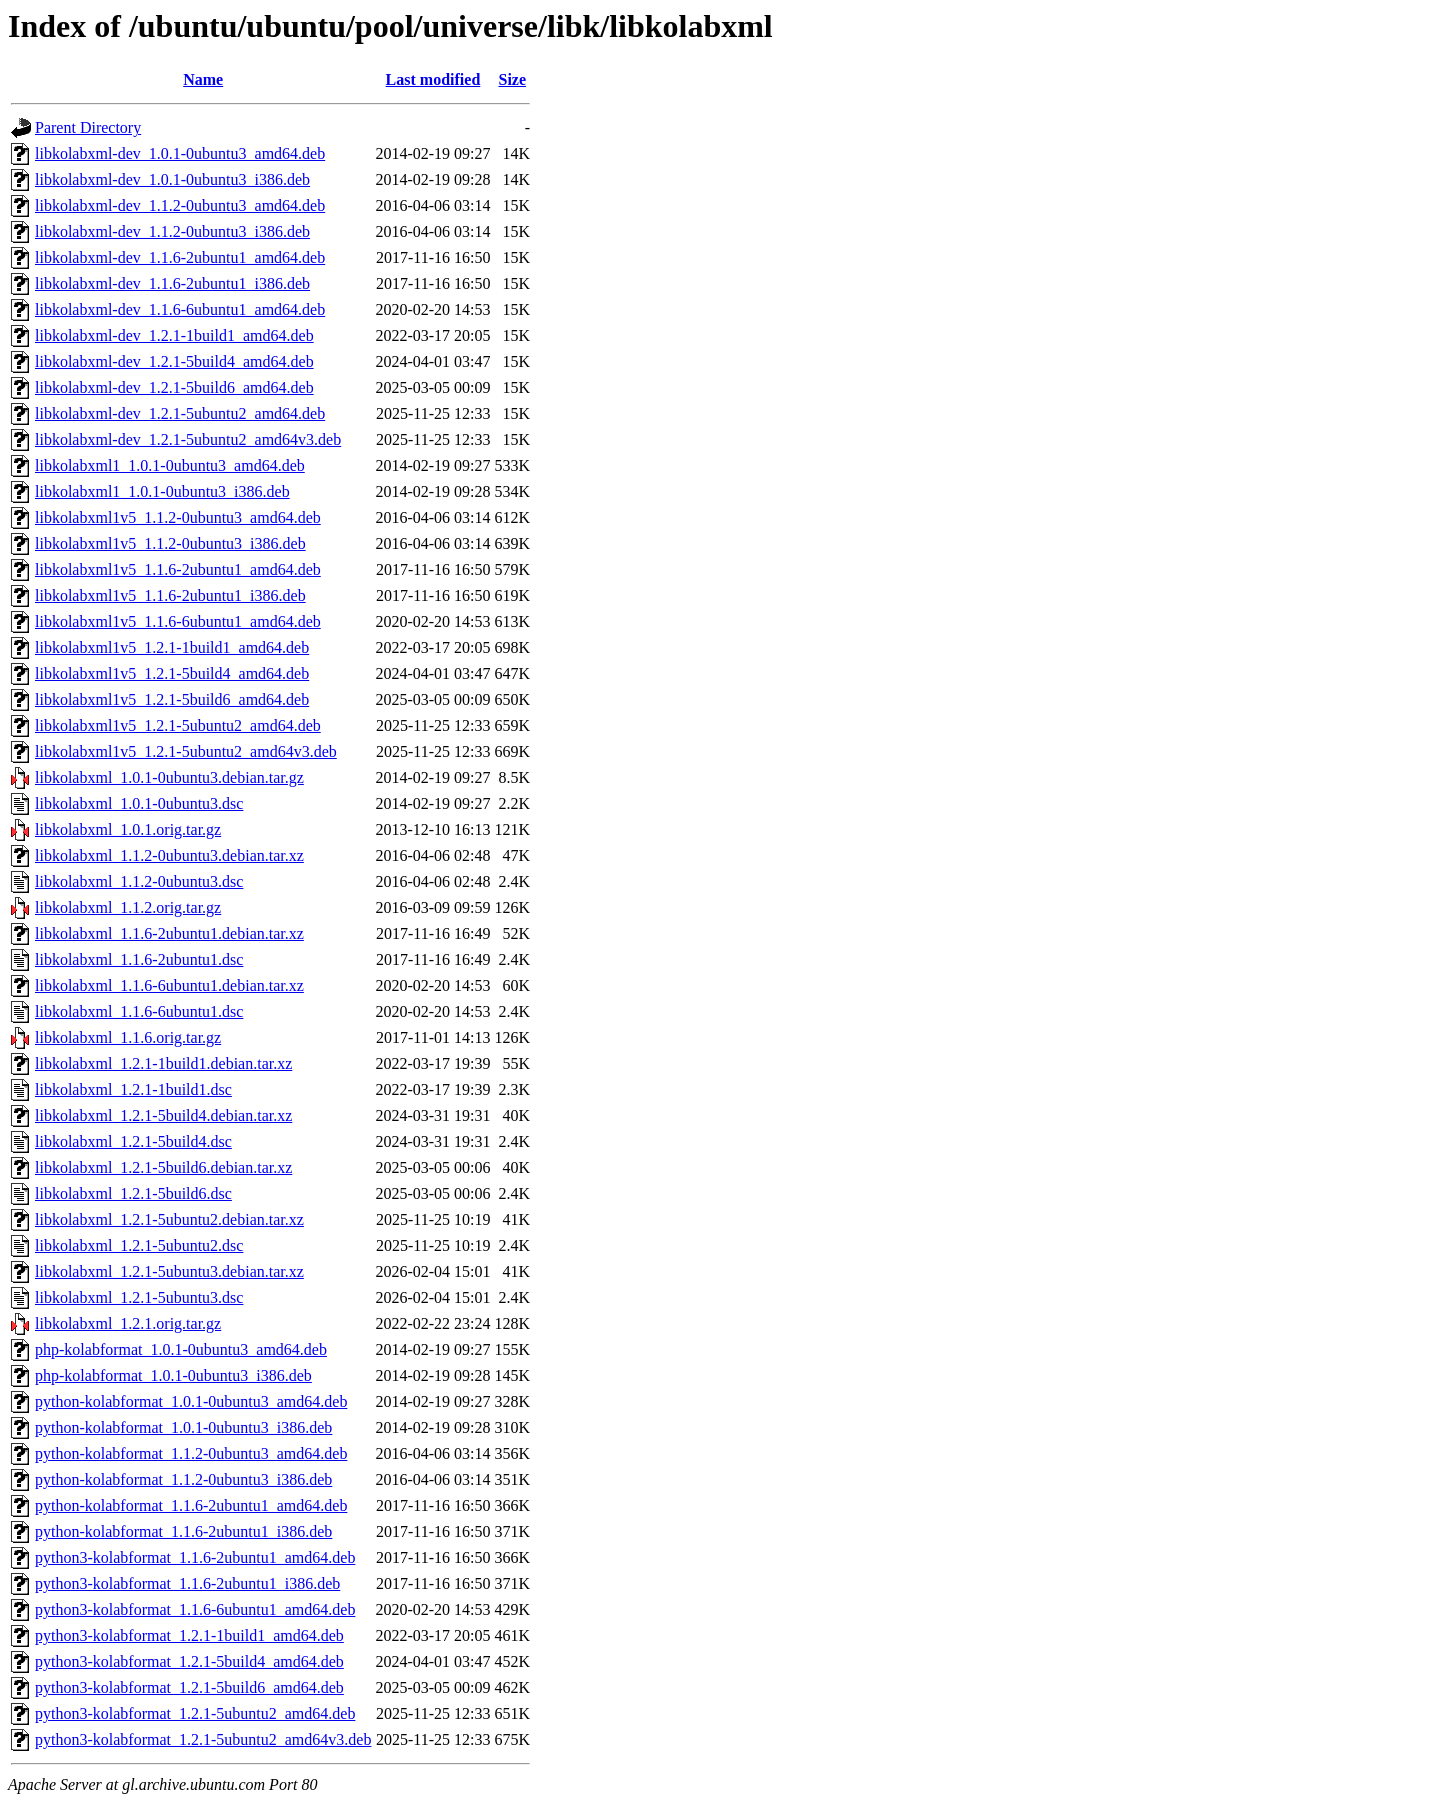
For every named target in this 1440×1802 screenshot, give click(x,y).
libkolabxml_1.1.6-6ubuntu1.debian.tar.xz (169, 985)
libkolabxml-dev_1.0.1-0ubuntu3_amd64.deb (180, 153)
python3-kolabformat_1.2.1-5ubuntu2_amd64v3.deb (203, 1739)
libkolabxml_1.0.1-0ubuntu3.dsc (139, 803)
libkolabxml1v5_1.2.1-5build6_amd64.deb (172, 699)
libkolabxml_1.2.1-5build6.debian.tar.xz (163, 1167)
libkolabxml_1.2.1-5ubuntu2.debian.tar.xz (169, 1219)
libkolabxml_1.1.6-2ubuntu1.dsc (139, 959)
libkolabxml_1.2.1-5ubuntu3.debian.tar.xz (169, 1271)
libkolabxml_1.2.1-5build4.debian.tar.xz (163, 1115)
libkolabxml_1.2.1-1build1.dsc (133, 1089)
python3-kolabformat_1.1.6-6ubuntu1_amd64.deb (195, 1609)
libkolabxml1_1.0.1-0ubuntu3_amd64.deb (170, 465)
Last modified (433, 79)
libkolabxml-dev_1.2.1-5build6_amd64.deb (174, 387)
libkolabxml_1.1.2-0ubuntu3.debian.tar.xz (169, 855)
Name (203, 79)
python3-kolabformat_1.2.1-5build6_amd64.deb (189, 1687)
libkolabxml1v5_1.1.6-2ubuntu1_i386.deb (170, 595)
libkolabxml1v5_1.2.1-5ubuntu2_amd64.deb (178, 725)
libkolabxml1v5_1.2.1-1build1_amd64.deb (172, 647)
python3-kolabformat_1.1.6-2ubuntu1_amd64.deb (195, 1557)
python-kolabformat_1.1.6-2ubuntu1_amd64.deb (191, 1505)
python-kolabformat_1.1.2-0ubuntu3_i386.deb (183, 1479)
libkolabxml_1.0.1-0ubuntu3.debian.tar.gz (169, 777)
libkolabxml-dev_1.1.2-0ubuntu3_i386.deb (172, 231)
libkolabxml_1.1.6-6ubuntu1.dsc (139, 1011)
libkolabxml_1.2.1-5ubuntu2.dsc (139, 1245)
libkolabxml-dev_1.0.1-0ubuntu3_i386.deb (172, 179)
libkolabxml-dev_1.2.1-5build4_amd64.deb (174, 361)
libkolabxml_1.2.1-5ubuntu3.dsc (139, 1297)
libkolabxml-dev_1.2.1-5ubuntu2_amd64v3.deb (188, 439)
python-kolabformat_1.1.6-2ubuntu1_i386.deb (183, 1531)
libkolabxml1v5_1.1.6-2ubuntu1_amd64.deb (178, 569)
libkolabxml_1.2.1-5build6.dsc (133, 1193)
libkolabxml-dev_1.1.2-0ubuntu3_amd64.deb (180, 205)
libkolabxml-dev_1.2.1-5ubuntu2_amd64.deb (180, 413)
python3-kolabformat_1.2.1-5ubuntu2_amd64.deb (195, 1713)
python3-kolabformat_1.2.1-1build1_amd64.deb (189, 1635)
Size (513, 79)
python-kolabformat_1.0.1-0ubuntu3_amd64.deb (191, 1401)
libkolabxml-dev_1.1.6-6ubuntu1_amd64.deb (180, 309)
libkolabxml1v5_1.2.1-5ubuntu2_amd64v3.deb (186, 751)
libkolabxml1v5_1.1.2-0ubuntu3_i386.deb (170, 543)
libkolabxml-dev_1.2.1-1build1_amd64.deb (174, 335)
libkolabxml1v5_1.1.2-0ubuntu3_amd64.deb (178, 517)
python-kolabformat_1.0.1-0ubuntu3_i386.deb (183, 1427)
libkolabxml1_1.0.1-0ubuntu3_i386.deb (162, 491)
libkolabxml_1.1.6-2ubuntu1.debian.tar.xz (169, 933)
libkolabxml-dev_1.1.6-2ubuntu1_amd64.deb (180, 257)
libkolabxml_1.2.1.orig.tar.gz (128, 1323)
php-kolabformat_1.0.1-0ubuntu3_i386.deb (173, 1375)
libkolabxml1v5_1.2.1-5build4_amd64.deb (172, 673)
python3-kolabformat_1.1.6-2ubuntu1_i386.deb (187, 1583)
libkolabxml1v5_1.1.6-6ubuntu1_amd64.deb (178, 621)
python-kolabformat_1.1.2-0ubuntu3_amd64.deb (191, 1453)
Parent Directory (88, 127)
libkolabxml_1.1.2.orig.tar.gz (128, 907)
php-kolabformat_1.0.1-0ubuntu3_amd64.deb (181, 1349)
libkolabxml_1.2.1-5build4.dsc (133, 1141)
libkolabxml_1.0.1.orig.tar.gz (128, 829)
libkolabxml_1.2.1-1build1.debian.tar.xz (163, 1063)
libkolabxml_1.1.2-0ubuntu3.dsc (139, 881)
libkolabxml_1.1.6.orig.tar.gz (128, 1037)
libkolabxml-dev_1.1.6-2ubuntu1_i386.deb (172, 283)
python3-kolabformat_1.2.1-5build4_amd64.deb (189, 1661)
